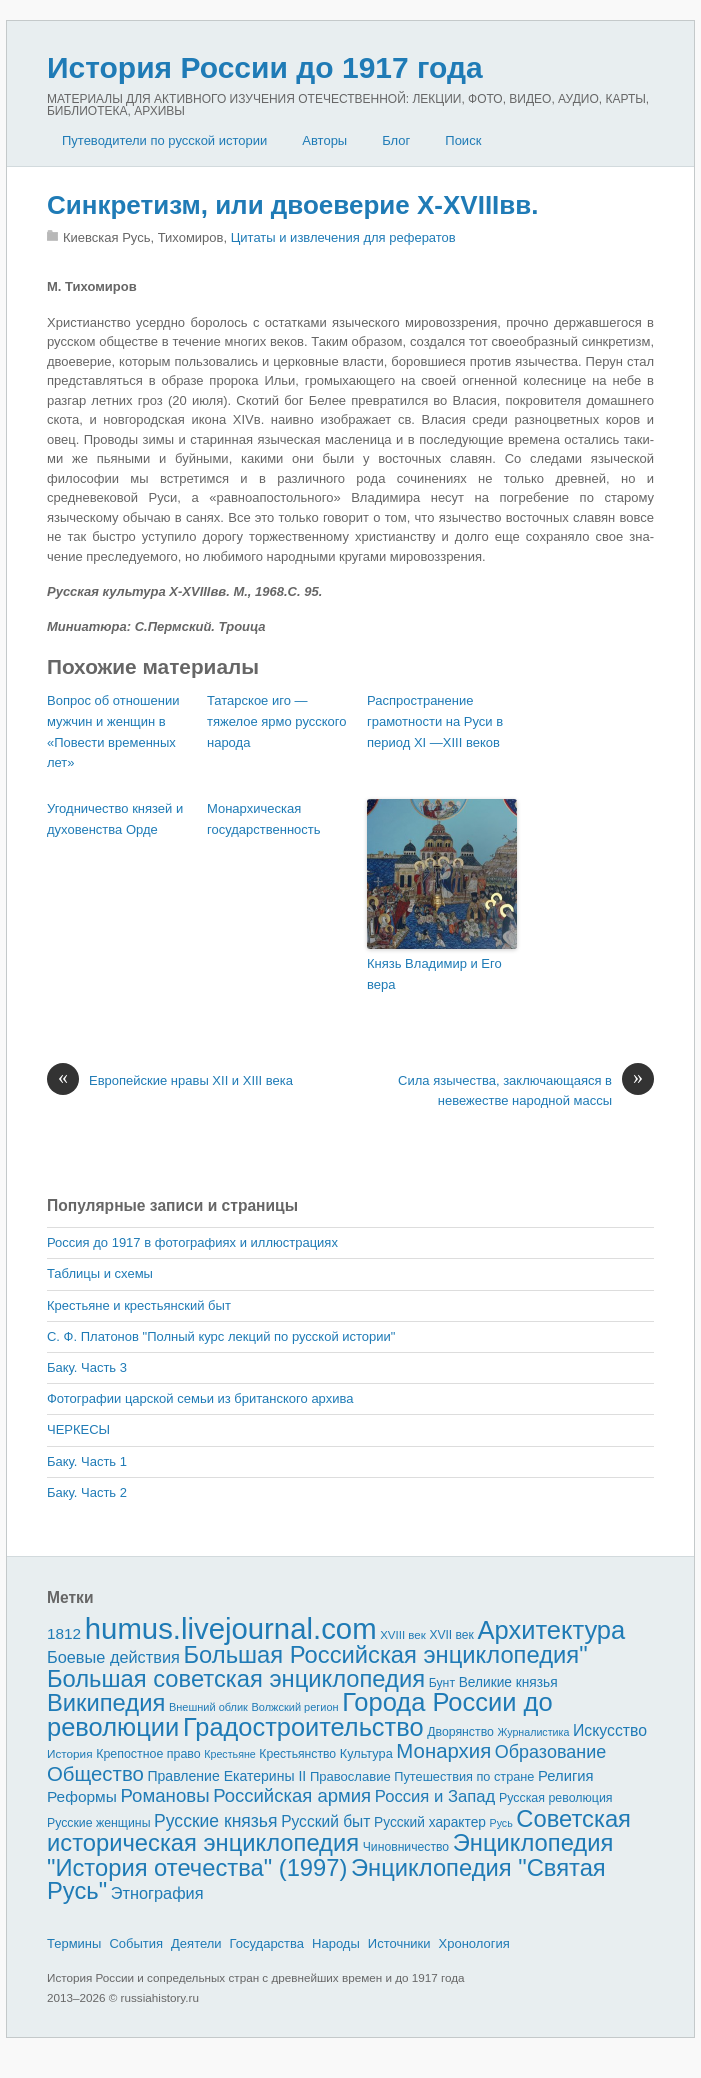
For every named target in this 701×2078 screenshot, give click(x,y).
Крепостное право (148, 1754)
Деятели (196, 1943)
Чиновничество (406, 1847)
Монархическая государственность (264, 819)
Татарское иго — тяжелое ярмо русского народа (277, 721)
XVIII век (403, 1635)
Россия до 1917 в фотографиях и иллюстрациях (192, 1242)
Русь (501, 1823)
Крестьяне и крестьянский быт (139, 1305)
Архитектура (552, 1630)
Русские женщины (99, 1823)
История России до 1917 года (265, 67)
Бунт (442, 1683)
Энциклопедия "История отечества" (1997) (330, 1855)
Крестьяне (229, 1754)
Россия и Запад (435, 1796)
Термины (74, 1943)
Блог (396, 140)
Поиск (463, 140)
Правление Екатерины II (226, 1776)
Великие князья (508, 1682)
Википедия (106, 1702)
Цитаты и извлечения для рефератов (343, 237)
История (70, 1753)
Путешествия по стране (464, 1776)
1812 (64, 1633)
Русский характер (430, 1822)
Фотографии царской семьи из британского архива (200, 1398)
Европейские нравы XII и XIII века (170, 1081)
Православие (350, 1776)
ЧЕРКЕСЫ (78, 1429)
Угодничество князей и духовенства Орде (115, 819)
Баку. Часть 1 (87, 1461)
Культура (366, 1753)
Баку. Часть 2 (87, 1492)
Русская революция (556, 1798)
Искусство (610, 1730)
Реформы (82, 1796)
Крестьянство (297, 1754)
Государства (267, 1943)
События (136, 1943)
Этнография (157, 1893)
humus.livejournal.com (231, 1628)
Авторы (324, 140)
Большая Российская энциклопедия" (386, 1654)
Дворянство (460, 1732)
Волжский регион (295, 1707)
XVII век (451, 1635)
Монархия (443, 1751)
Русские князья (215, 1821)
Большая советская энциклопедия (236, 1678)
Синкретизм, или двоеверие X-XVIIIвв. (293, 205)
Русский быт (325, 1821)
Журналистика (534, 1732)
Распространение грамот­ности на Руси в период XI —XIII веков (435, 721)
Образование (550, 1752)
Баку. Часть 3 (87, 1367)
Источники (399, 1943)
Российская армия (292, 1795)
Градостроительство (303, 1727)
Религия (566, 1776)
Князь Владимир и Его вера (434, 974)
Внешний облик (208, 1707)
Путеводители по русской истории (164, 140)
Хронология (474, 1943)
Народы (336, 1943)
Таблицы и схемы (100, 1273)
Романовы (164, 1795)
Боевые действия (113, 1657)
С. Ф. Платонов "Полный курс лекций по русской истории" (221, 1336)
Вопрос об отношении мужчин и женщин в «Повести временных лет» (113, 731)
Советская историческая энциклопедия (339, 1831)
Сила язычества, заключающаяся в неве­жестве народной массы (526, 1089)
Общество (95, 1774)
